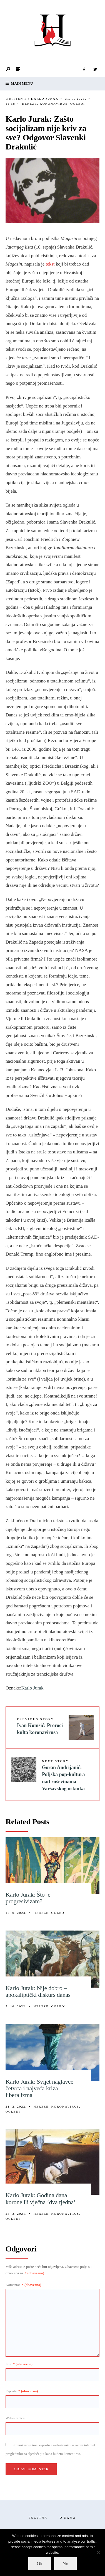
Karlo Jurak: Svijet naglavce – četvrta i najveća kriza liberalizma (42, 2088)
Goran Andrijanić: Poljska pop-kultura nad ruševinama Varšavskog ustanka (63, 1775)
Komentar (23, 2285)
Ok (39, 2563)
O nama (68, 2517)
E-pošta (22, 2391)
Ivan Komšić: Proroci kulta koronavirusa (40, 1726)
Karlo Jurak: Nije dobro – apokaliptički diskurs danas (38, 1991)
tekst (51, 264)
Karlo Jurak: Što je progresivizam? (28, 1898)
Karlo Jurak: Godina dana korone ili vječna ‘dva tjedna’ (41, 2198)
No (65, 2563)
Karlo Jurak (44, 98)
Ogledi (77, 103)
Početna (38, 2517)
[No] (98, 2552)
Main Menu (19, 83)
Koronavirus (54, 103)
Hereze (29, 103)
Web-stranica (15, 2418)
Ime (19, 2364)
